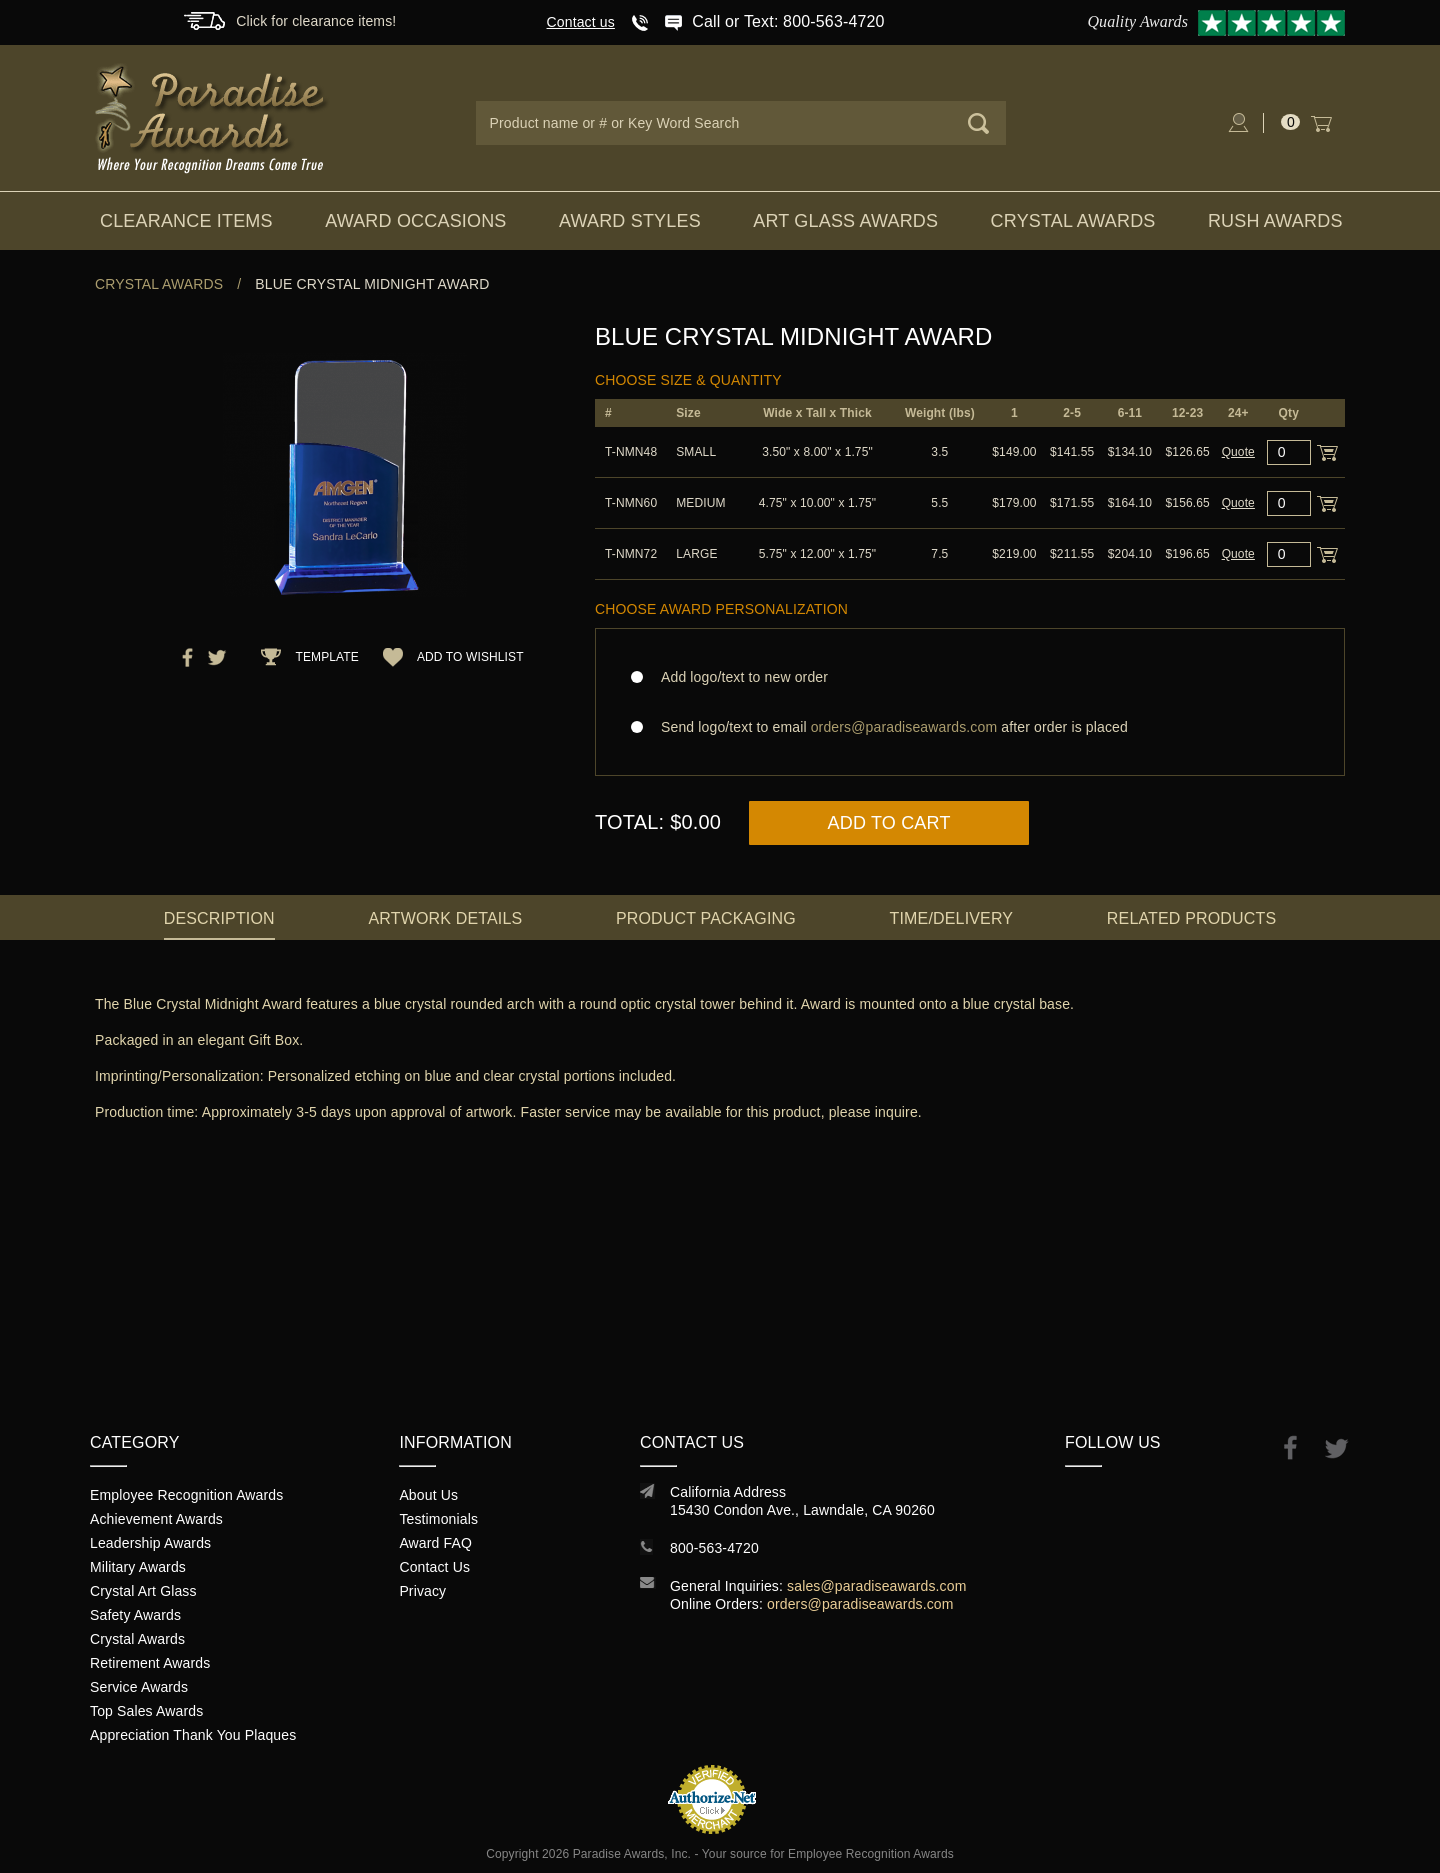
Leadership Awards (150, 1543)
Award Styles (630, 221)
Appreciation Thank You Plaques (193, 1735)
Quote (1238, 452)
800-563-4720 (714, 1548)
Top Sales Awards (146, 1711)
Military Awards (138, 1567)
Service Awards (139, 1687)
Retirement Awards (150, 1663)
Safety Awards (135, 1615)
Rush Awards (1275, 221)
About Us (428, 1495)
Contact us (581, 22)
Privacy (422, 1591)
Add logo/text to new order (738, 677)
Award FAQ (435, 1543)
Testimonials (438, 1519)
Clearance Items (186, 221)
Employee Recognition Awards (186, 1495)
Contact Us (434, 1567)
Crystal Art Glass (143, 1591)
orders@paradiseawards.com (860, 1604)
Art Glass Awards (845, 221)
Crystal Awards (1073, 221)
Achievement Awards (156, 1519)
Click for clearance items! (316, 21)
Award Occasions (415, 221)
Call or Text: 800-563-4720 (788, 21)
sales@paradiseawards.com (876, 1586)
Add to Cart (889, 823)
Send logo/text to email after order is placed (970, 727)
